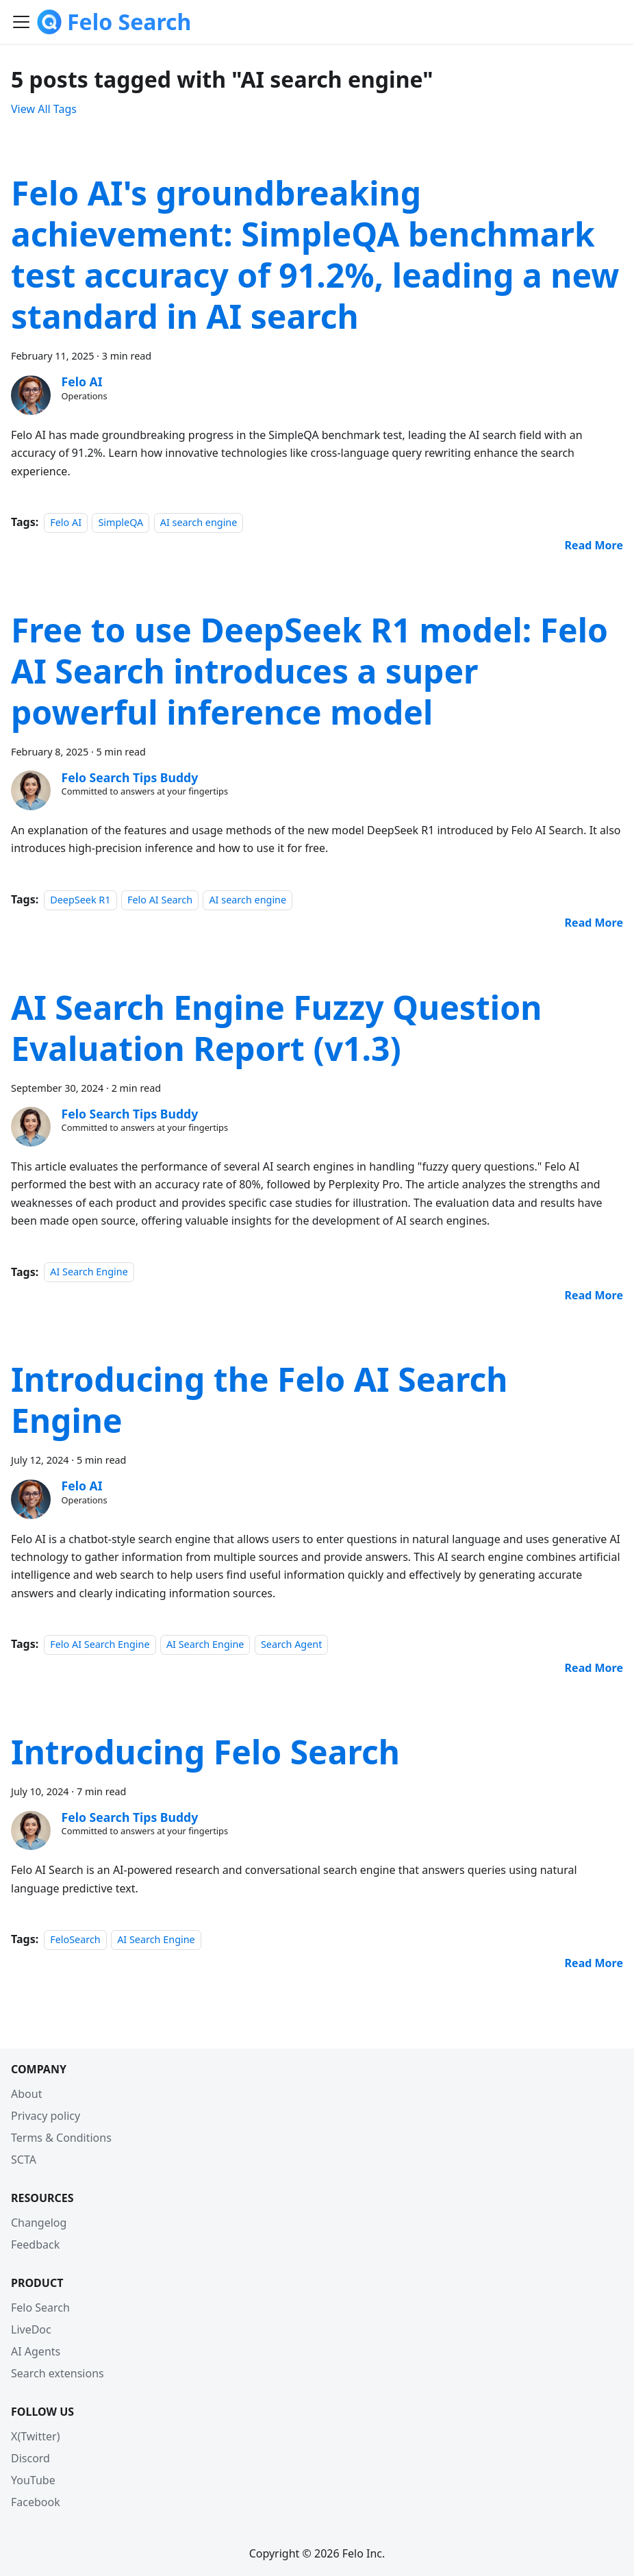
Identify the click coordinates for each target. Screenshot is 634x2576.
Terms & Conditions (61, 2137)
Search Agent (291, 1644)
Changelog (38, 2222)
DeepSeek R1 (80, 899)
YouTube (33, 2480)
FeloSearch (75, 1939)
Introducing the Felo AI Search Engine (259, 1399)
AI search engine (199, 522)
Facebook (35, 2502)
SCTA (23, 2159)
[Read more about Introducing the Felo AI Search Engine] (594, 1667)
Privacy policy (45, 2115)
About (26, 2093)
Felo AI (65, 522)
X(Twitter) (35, 2436)
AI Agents (35, 2351)
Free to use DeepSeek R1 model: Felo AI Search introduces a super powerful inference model (309, 671)
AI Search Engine (89, 1272)
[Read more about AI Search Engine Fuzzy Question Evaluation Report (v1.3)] (594, 1295)
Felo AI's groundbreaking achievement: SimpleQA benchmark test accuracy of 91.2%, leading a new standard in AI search (315, 254)
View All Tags (44, 108)
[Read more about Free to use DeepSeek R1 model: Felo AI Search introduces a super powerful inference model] (594, 922)
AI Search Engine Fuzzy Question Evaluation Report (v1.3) (276, 1028)
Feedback (35, 2244)
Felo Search (40, 2307)
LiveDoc (31, 2329)
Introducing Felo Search (205, 1751)
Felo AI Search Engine (99, 1644)
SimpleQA (120, 522)
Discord (30, 2458)
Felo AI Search (159, 899)
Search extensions (57, 2373)
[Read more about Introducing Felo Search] (594, 1963)
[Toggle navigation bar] (21, 22)
